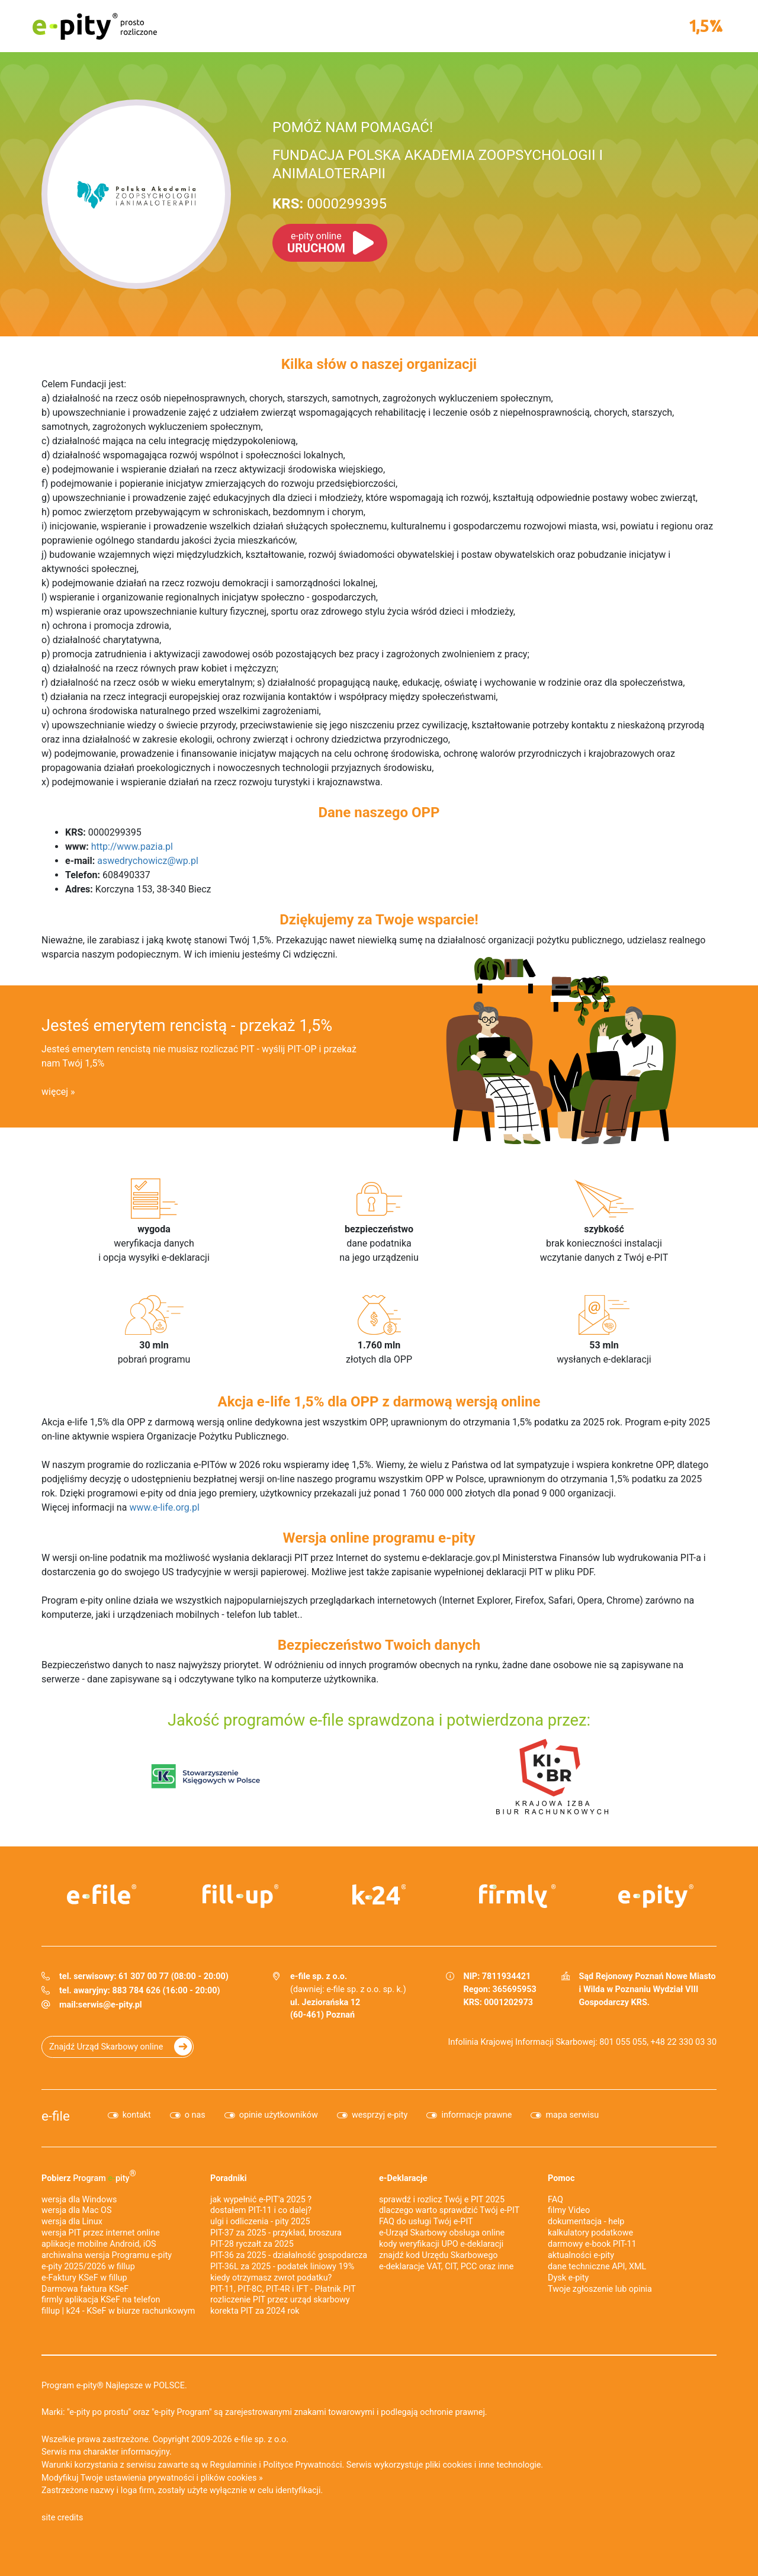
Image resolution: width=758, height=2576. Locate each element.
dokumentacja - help (586, 2222)
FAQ (555, 2200)
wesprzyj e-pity (380, 2115)
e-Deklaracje (403, 2178)
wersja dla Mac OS (76, 2210)
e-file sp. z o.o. (261, 2439)
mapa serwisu (572, 2115)
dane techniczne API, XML (597, 2267)
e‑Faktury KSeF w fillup (84, 2278)
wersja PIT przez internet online (100, 2233)
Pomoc (561, 2178)
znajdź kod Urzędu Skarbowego (438, 2255)
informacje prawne (476, 2115)
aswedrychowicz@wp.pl (147, 860)
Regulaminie (233, 2465)
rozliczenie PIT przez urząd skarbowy (280, 2300)
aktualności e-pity (581, 2255)
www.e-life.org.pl (164, 1507)
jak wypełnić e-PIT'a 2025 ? (260, 2200)
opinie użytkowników (278, 2115)
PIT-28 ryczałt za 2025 (252, 2244)
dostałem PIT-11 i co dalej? (260, 2210)
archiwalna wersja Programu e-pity (106, 2255)
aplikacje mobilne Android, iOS (98, 2244)
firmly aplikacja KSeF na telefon (100, 2300)
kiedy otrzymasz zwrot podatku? (271, 2278)
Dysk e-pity (568, 2278)
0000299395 (329, 203)
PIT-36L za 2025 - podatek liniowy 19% (282, 2267)
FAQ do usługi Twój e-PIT (426, 2222)
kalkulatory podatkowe (590, 2233)
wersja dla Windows (79, 2200)
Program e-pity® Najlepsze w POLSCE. (114, 2386)
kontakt (137, 2115)
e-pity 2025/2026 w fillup (88, 2267)
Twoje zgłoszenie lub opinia (600, 2289)
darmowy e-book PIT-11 (592, 2244)
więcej (54, 1091)
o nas (195, 2115)
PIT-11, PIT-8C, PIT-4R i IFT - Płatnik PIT (283, 2289)
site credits (62, 2518)
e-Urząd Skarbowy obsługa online (442, 2233)
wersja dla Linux (71, 2222)
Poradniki (228, 2178)
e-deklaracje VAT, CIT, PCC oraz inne (446, 2267)
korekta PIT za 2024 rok (255, 2311)
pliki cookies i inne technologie (483, 2465)
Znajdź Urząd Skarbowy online (106, 2047)
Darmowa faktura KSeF (85, 2289)
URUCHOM (316, 242)
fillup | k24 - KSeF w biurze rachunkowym (118, 2311)
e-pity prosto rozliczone (95, 26)
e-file (55, 2116)
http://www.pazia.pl (132, 846)
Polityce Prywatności (302, 2465)
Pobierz (88, 2176)
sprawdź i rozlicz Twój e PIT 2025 (442, 2200)
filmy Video (569, 2210)
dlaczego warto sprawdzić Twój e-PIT (449, 2210)
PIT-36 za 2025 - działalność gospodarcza (288, 2255)
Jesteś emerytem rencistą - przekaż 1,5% (186, 1025)
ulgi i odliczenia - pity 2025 (260, 2222)
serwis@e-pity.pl (110, 2005)
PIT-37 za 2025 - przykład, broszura (276, 2233)
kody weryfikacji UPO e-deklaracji (441, 2244)
